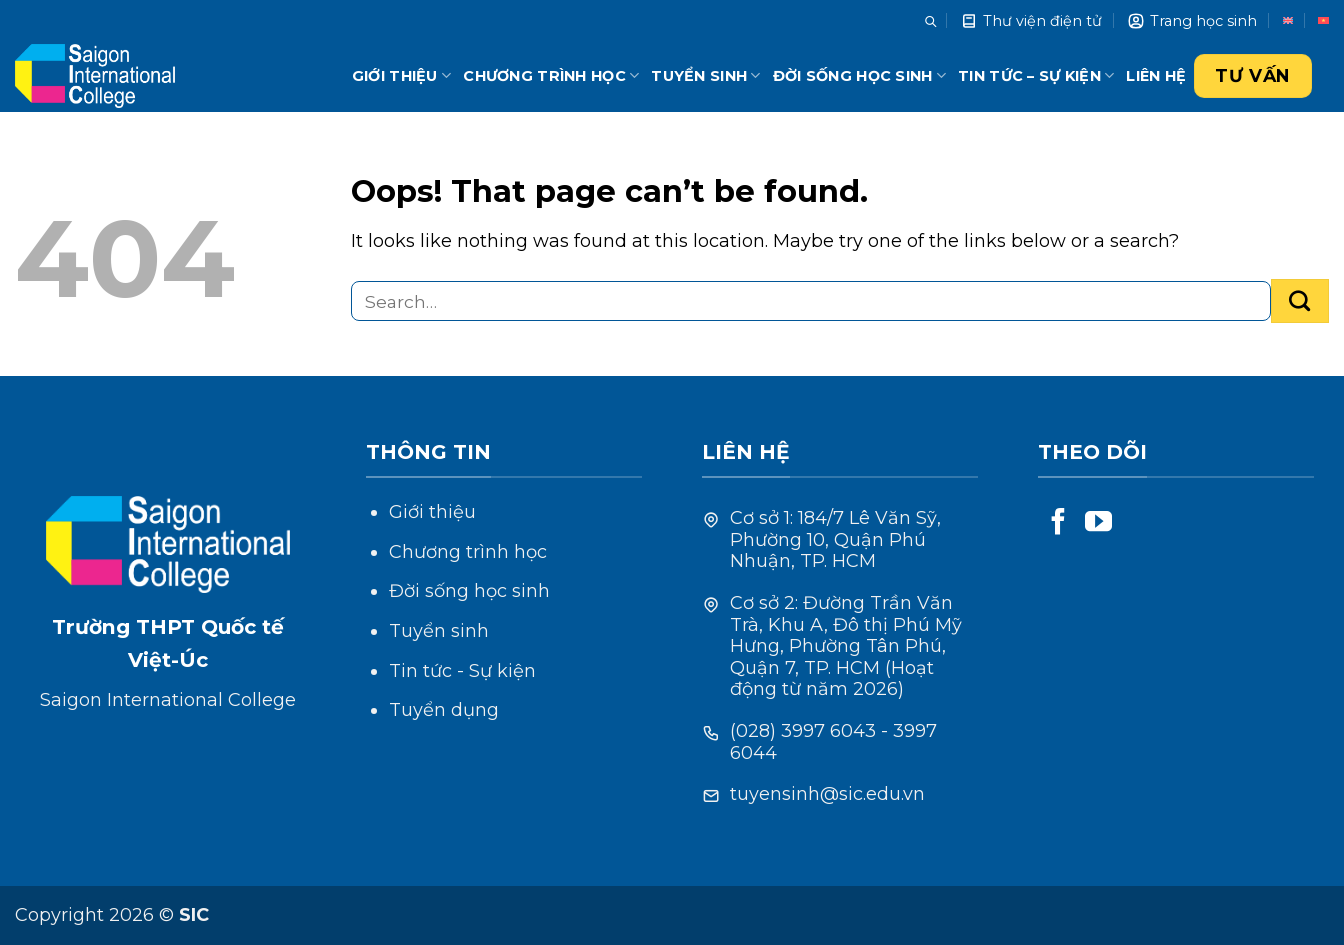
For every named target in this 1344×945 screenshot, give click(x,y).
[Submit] (1300, 301)
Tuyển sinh (705, 75)
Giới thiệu (401, 75)
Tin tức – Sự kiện (1036, 75)
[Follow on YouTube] (1098, 524)
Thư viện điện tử (1031, 21)
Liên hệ (1156, 76)
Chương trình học (551, 75)
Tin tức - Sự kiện (462, 671)
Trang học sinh (1192, 21)
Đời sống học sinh (859, 75)
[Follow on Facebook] (1058, 524)
